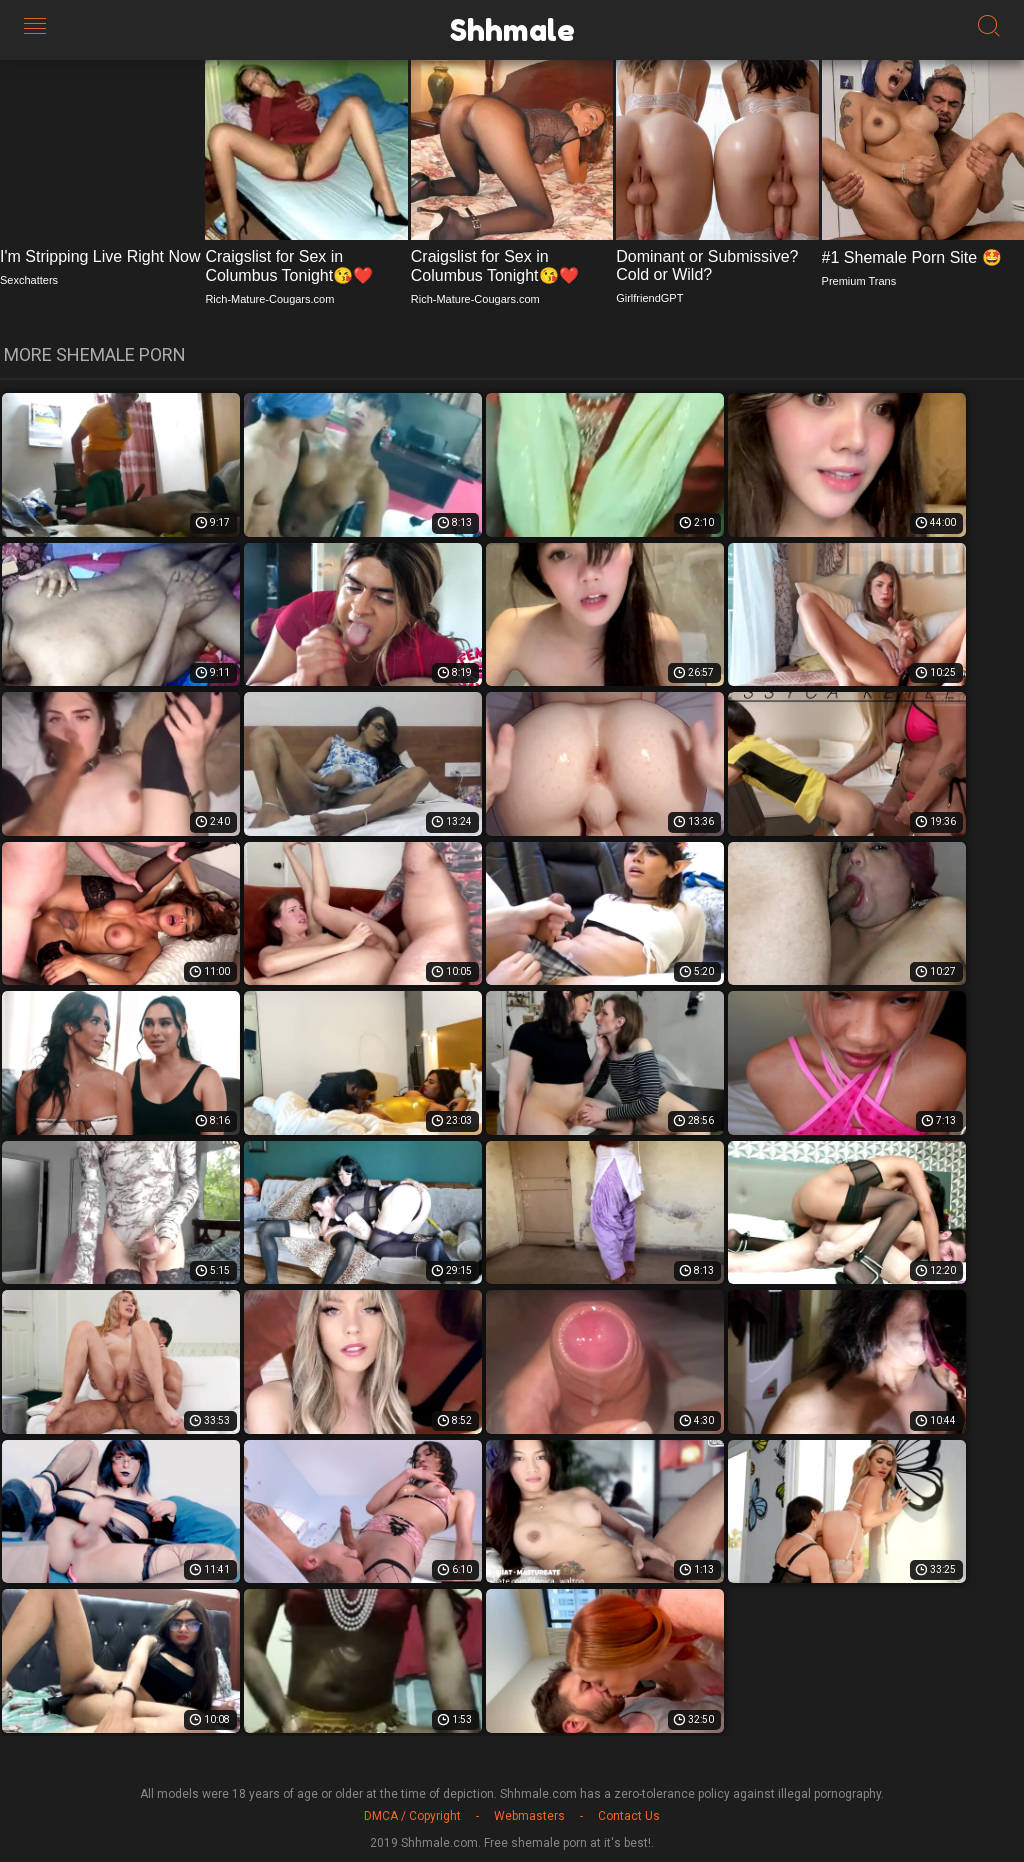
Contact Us (629, 1816)
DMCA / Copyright (412, 1816)
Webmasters (529, 1816)
